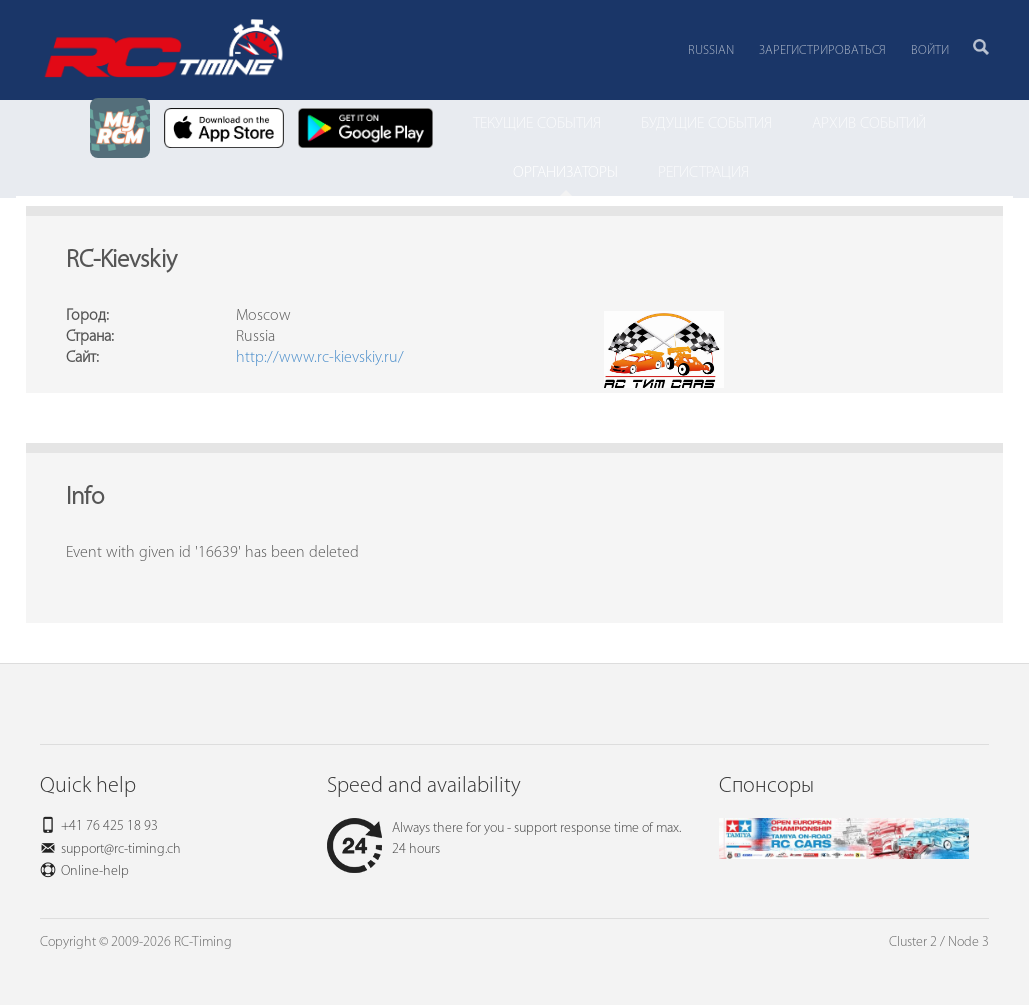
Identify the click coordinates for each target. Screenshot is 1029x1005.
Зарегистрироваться (822, 50)
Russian (711, 50)
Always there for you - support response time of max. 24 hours (504, 839)
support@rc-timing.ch (121, 849)
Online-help (95, 871)
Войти (930, 50)
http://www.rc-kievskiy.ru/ (320, 358)
